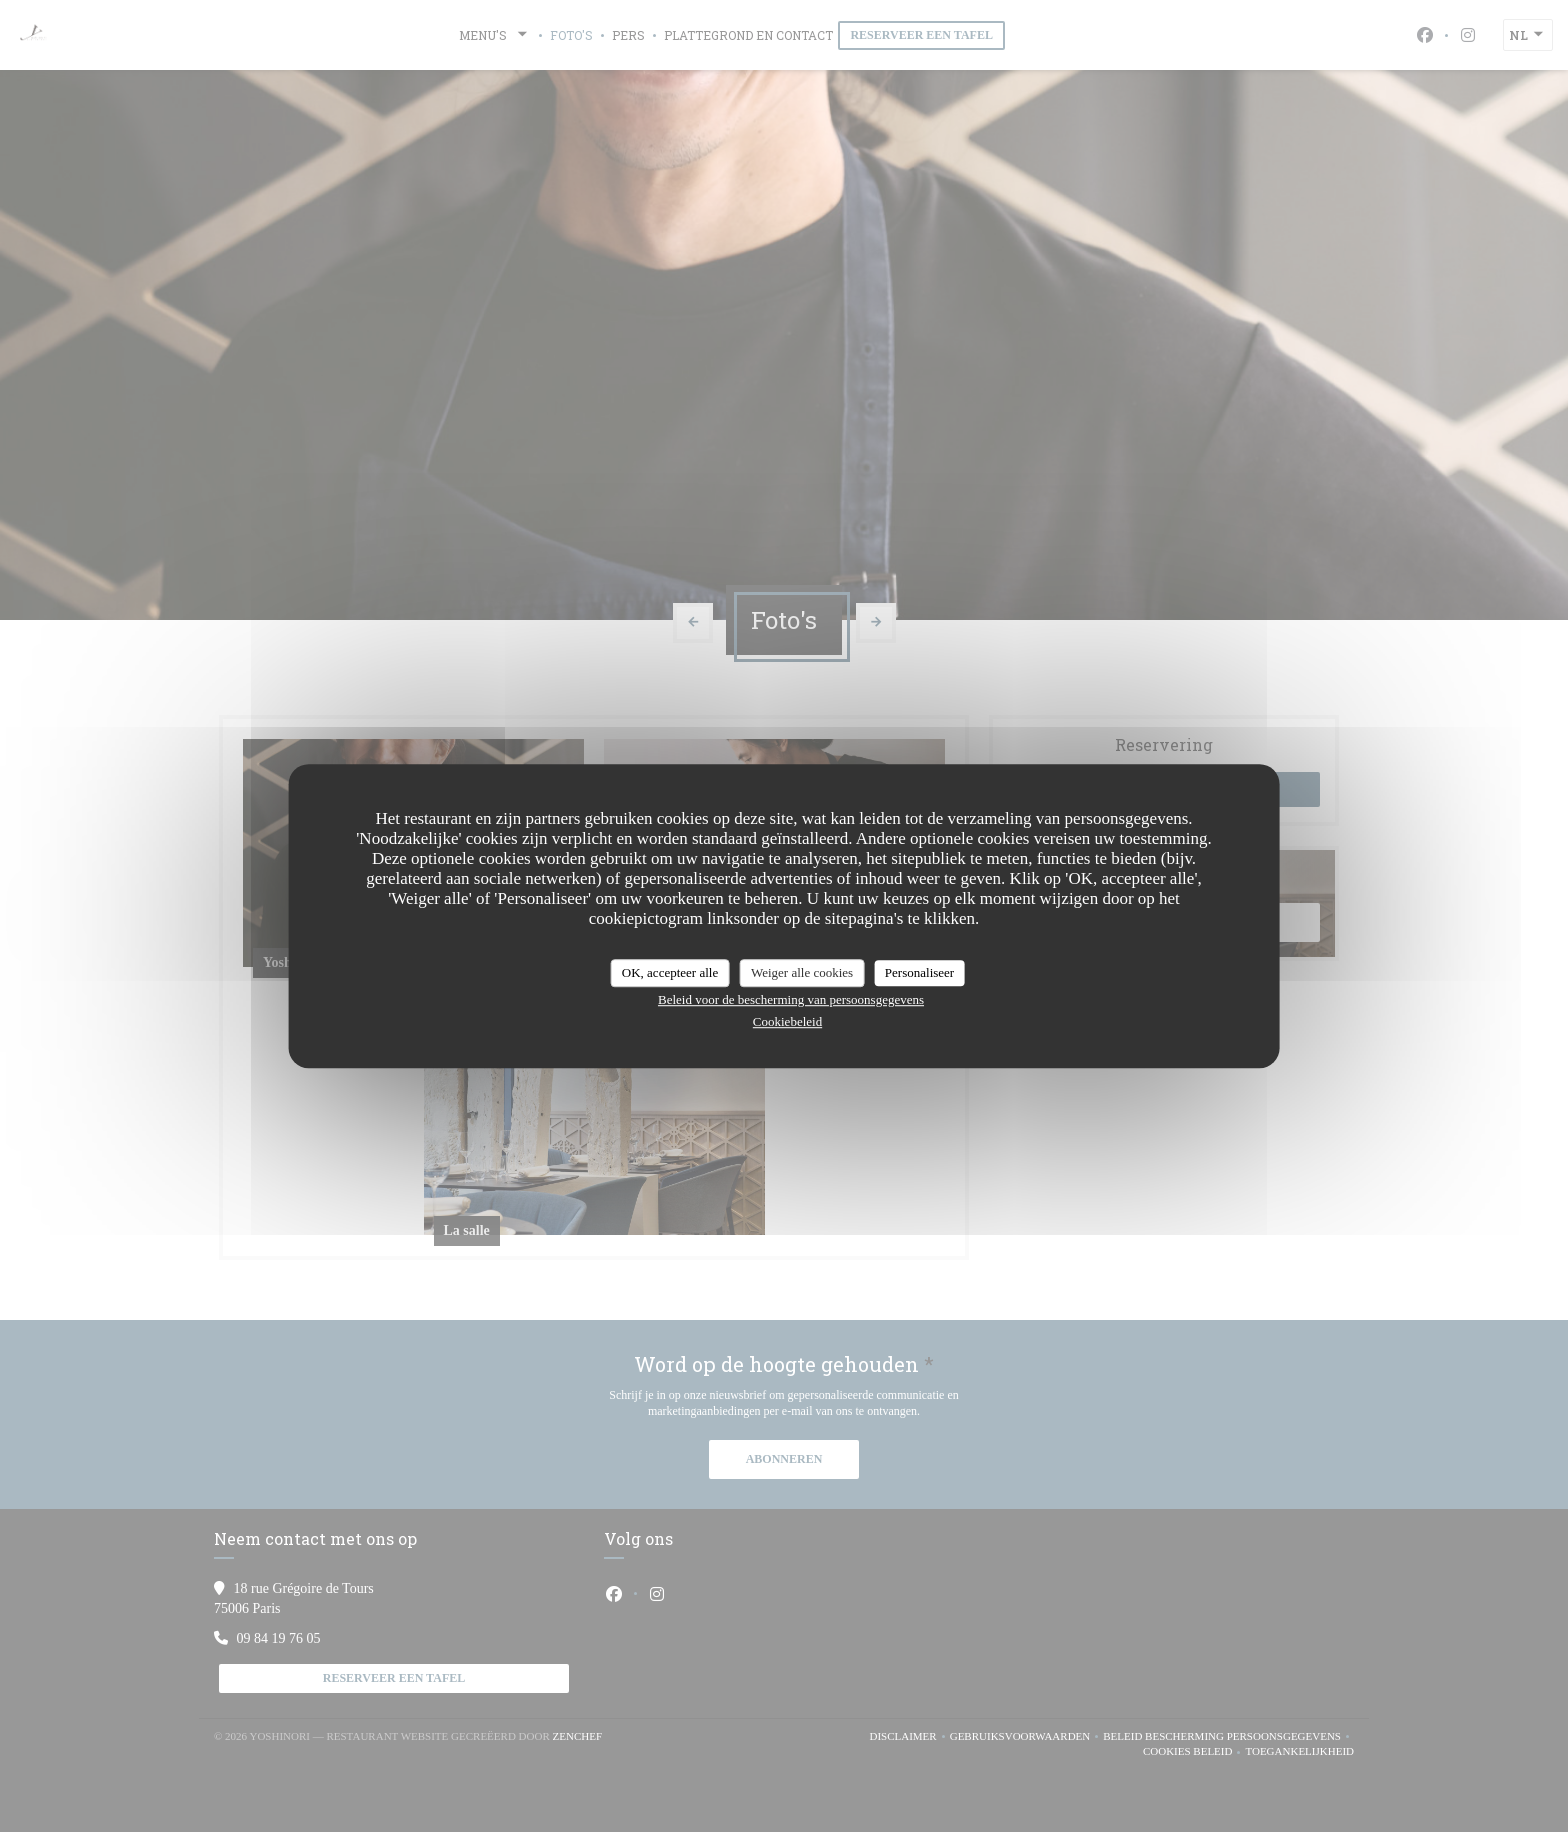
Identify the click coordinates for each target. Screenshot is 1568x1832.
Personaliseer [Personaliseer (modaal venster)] (919, 972)
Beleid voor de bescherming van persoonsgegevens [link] (791, 999)
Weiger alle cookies (802, 972)
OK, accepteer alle (670, 972)
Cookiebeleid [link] (787, 1021)
